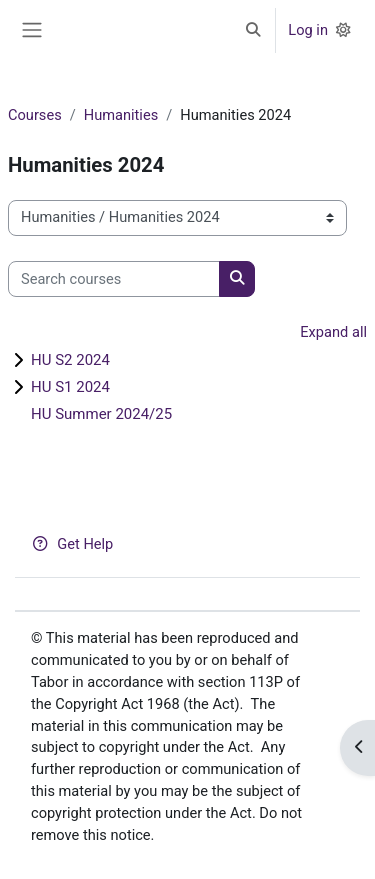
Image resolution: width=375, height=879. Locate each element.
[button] (253, 30)
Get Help (72, 544)
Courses (35, 115)
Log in (308, 30)
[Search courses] (114, 279)
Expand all (333, 332)
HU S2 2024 (70, 360)
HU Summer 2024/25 (101, 414)
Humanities (121, 115)
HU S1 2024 (70, 387)
